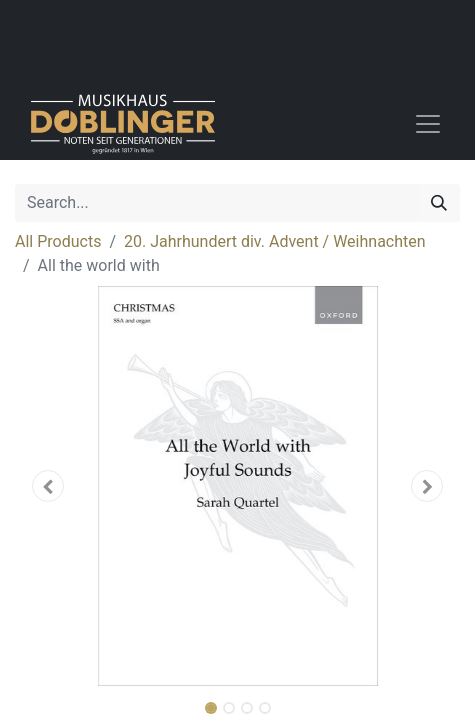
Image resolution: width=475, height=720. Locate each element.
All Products (58, 241)
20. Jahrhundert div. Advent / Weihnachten (275, 241)
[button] (48, 486)
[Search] (439, 203)
